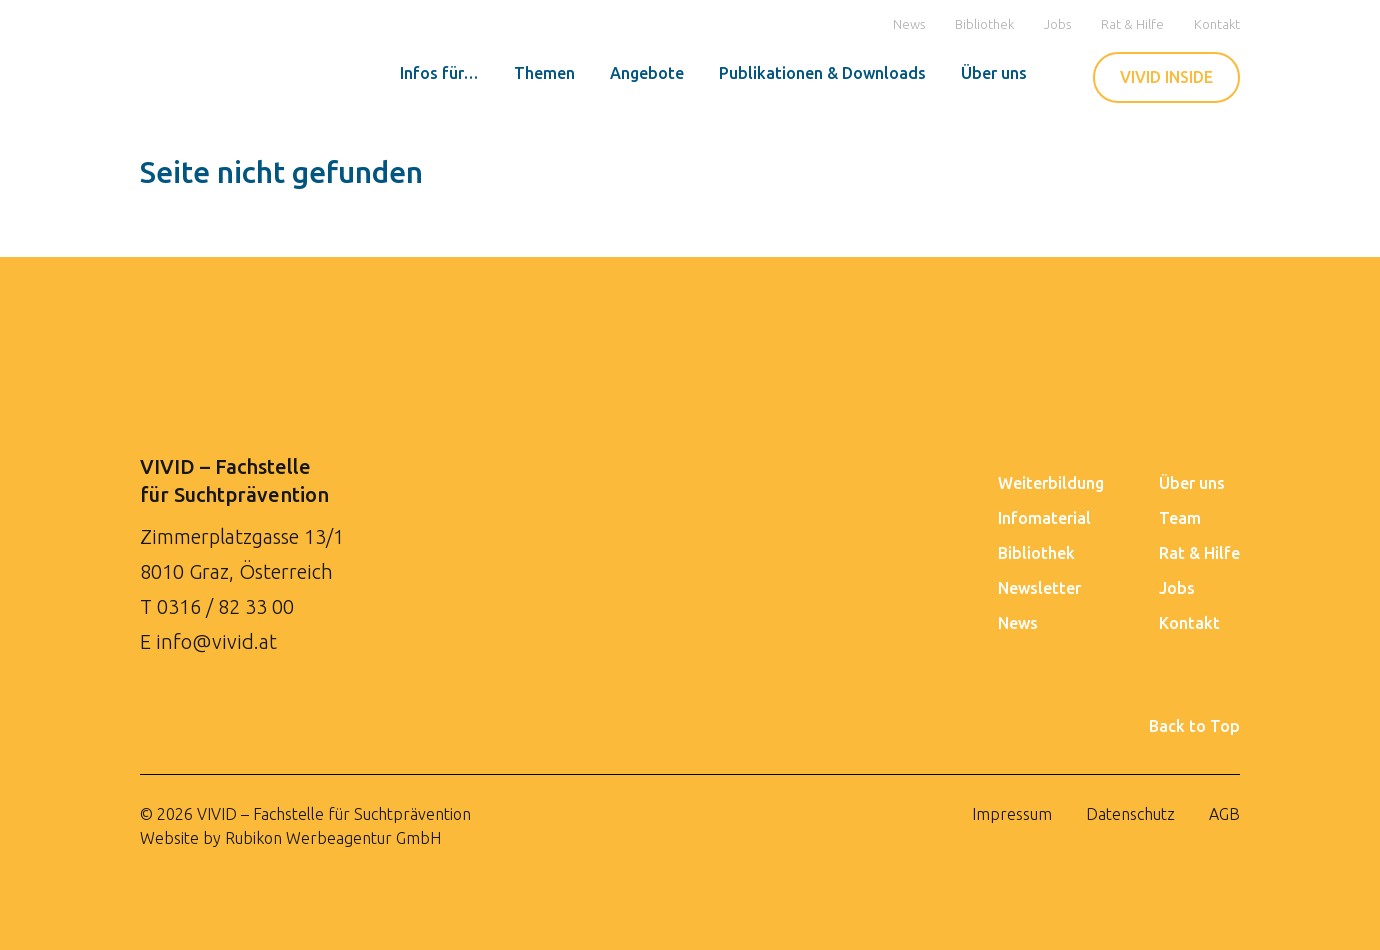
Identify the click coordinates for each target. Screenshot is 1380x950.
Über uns (1192, 483)
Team (1180, 518)
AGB (1224, 814)
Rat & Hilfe (1132, 24)
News (909, 24)
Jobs (1057, 24)
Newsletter (1039, 588)
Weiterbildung (1051, 483)
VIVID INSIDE (1166, 77)
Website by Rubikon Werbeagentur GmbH (290, 838)
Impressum (1012, 814)
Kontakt (1217, 24)
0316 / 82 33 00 (225, 606)
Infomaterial (1044, 518)
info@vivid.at (216, 641)
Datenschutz (1130, 814)
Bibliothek (984, 24)
